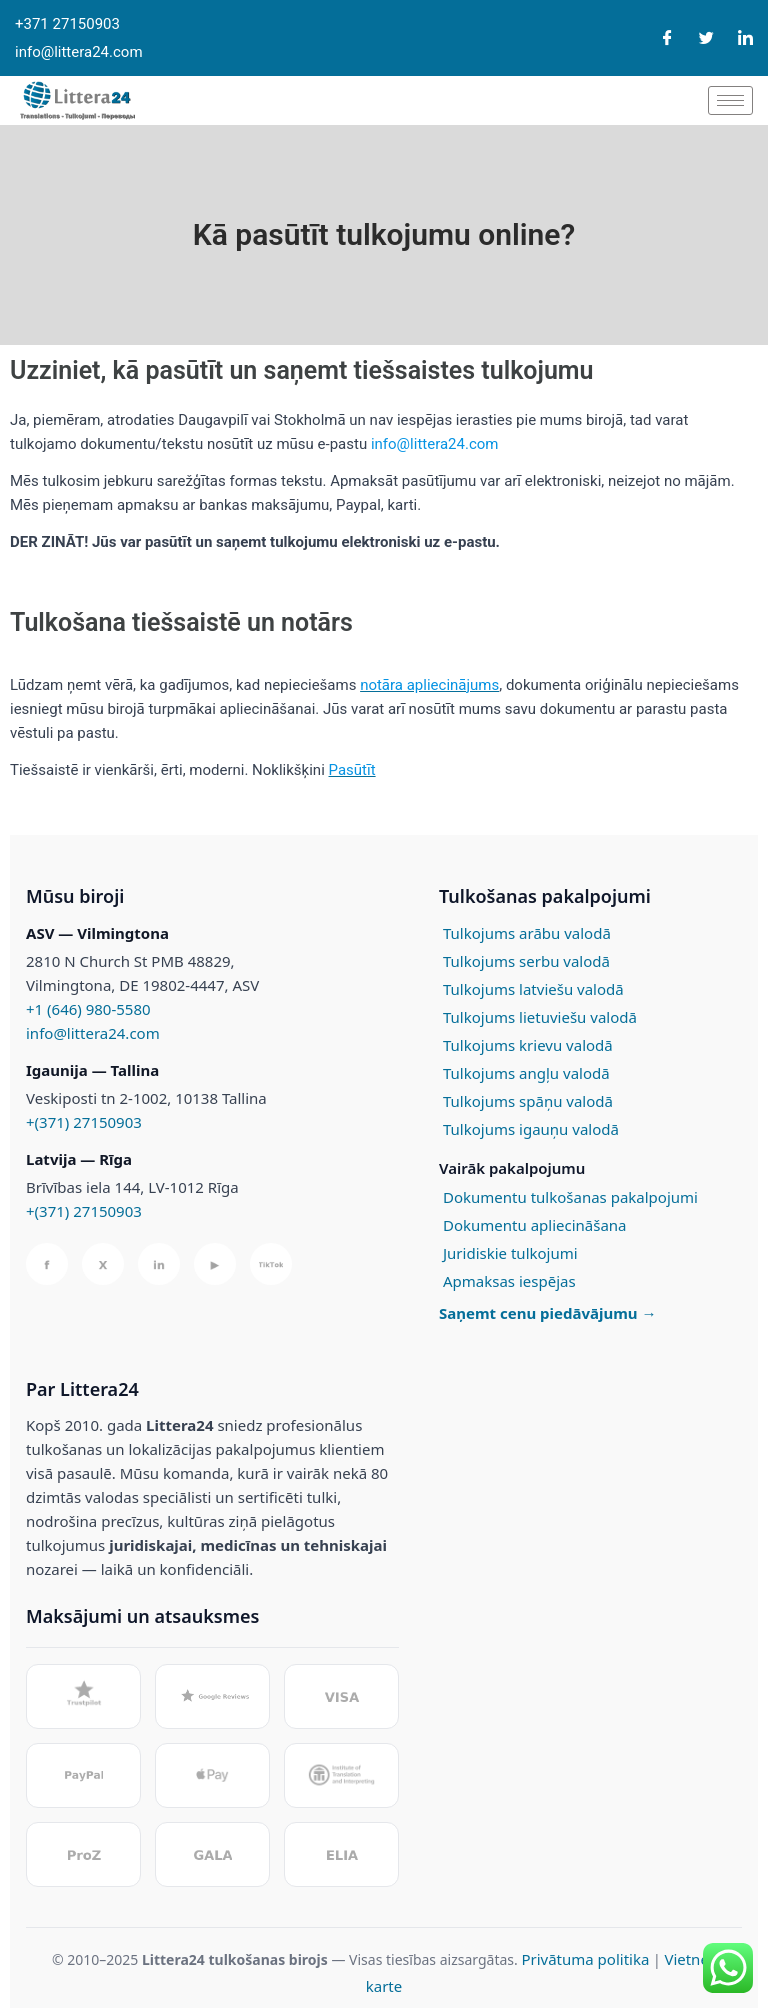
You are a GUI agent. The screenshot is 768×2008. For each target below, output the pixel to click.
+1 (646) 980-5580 (88, 1009)
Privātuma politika (585, 1959)
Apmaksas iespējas (509, 1281)
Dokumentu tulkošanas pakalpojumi (570, 1197)
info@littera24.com (93, 1033)
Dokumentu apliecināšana (535, 1225)
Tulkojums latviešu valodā (533, 989)
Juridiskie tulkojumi (510, 1253)
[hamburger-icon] (730, 100)
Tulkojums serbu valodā (526, 961)
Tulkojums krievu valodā (528, 1045)
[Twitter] (706, 38)
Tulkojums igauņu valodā (531, 1129)
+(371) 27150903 (84, 1122)
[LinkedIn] (745, 38)
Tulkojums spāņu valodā (528, 1101)
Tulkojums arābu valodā (527, 933)
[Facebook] (667, 38)
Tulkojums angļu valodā (526, 1073)
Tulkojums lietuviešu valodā (540, 1017)
